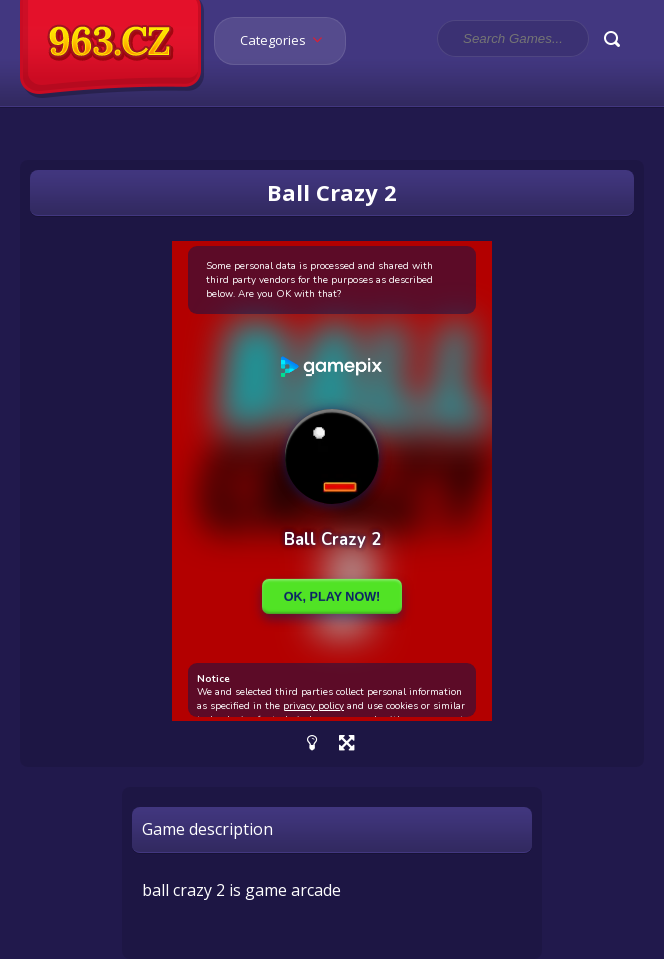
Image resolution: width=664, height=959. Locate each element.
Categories (287, 40)
